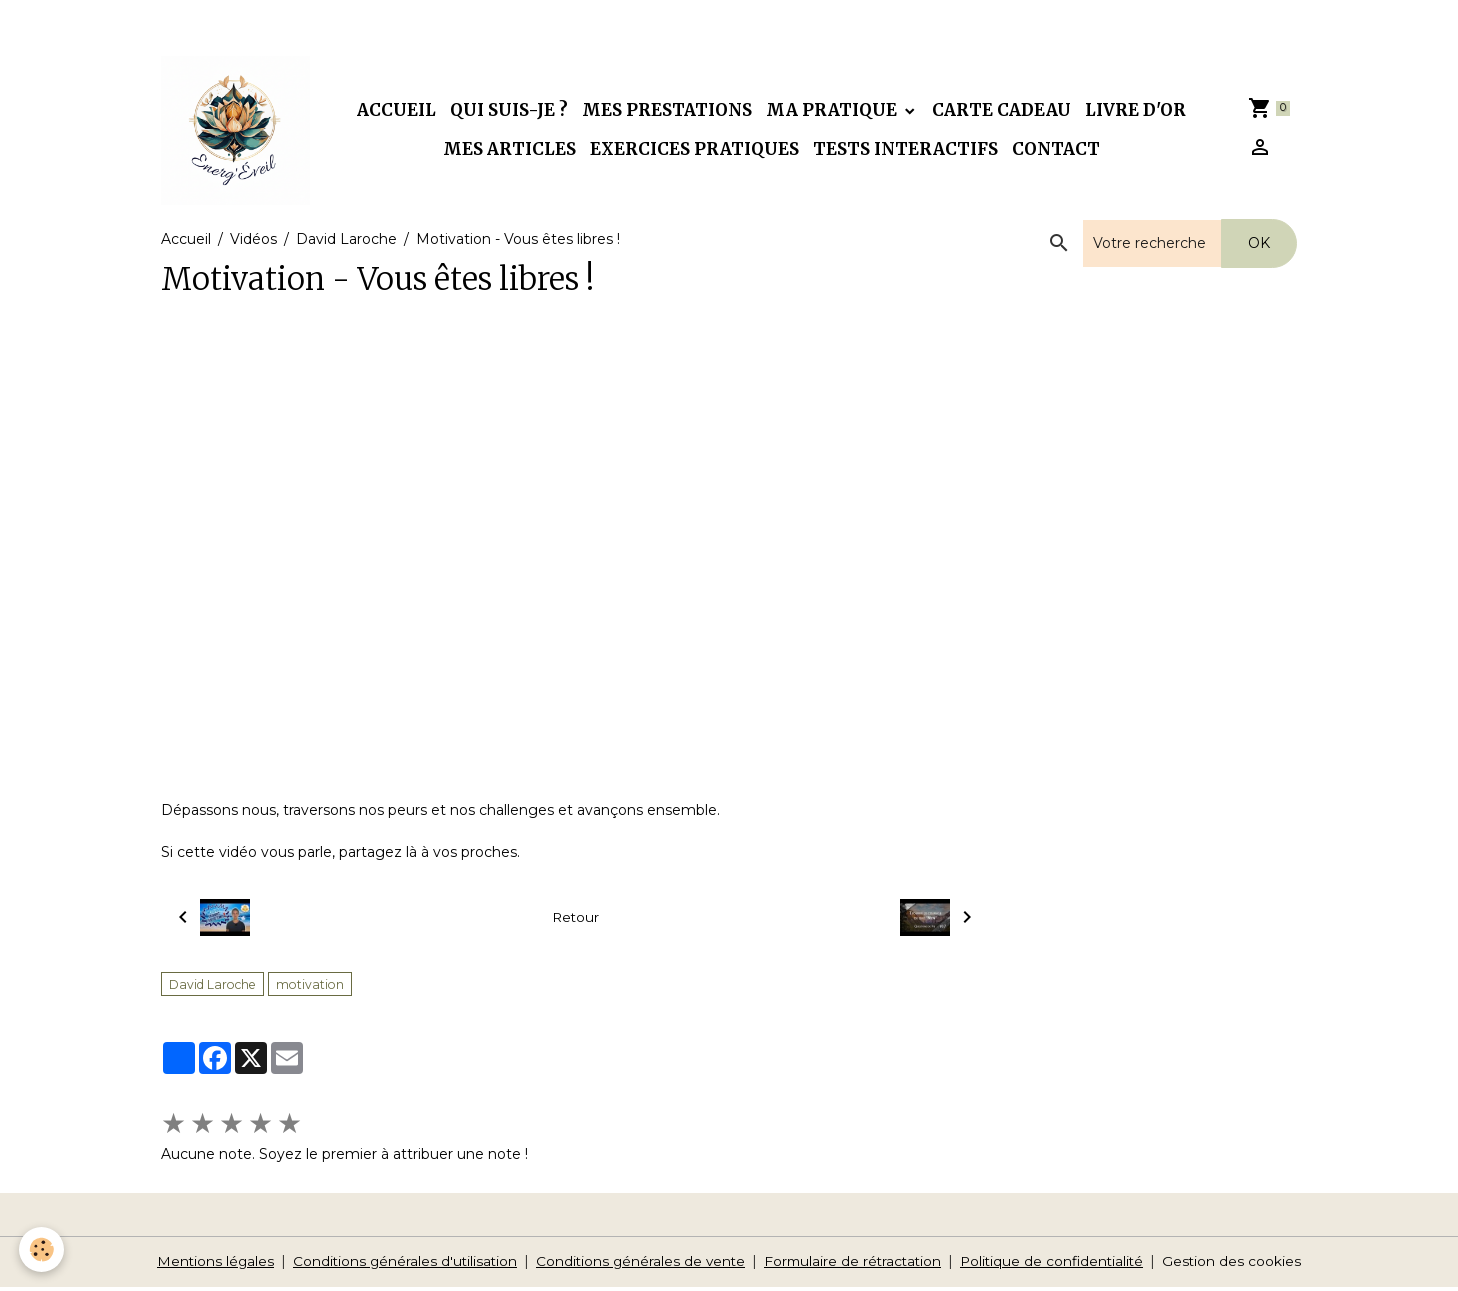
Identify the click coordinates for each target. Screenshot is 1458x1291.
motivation (310, 988)
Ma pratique (835, 112)
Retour (575, 921)
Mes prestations (669, 112)
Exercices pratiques (696, 151)
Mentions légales (206, 1265)
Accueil (398, 112)
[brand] (237, 132)
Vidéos (253, 243)
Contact (1058, 151)
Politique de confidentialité (1059, 1265)
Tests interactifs (907, 151)
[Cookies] (42, 1249)
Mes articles (511, 151)
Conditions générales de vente (638, 1265)
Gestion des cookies (1242, 1265)
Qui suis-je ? (511, 112)
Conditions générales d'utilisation (399, 1265)
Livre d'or (1137, 112)
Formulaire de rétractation (855, 1265)
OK (1259, 247)
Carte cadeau (1003, 112)
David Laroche (346, 243)
